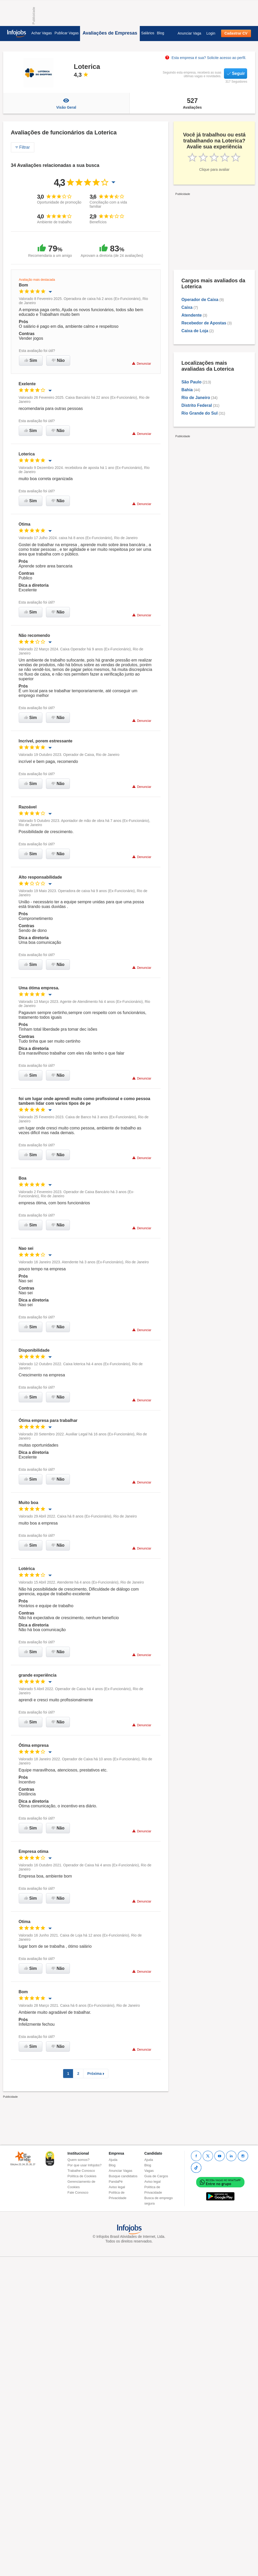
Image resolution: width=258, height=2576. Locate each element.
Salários (147, 33)
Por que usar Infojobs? (85, 2165)
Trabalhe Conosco (81, 2171)
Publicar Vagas (67, 33)
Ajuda (113, 2160)
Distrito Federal (196, 405)
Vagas (149, 2171)
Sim (30, 360)
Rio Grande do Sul (199, 413)
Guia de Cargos (156, 2176)
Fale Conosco (78, 2192)
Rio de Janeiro (195, 397)
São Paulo (191, 382)
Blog (160, 33)
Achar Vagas (41, 33)
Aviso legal (117, 2187)
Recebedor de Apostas (203, 323)
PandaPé (116, 2181)
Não (58, 360)
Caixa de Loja (194, 331)
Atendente (191, 315)
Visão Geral (66, 103)
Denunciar (141, 363)
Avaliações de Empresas (110, 33)
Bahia (187, 390)
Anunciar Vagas (121, 2171)
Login (210, 33)
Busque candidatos (123, 2176)
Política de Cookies (82, 2176)
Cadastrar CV (236, 33)
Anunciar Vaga (189, 33)
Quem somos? (79, 2160)
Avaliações (192, 103)
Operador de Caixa (199, 299)
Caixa (187, 307)
